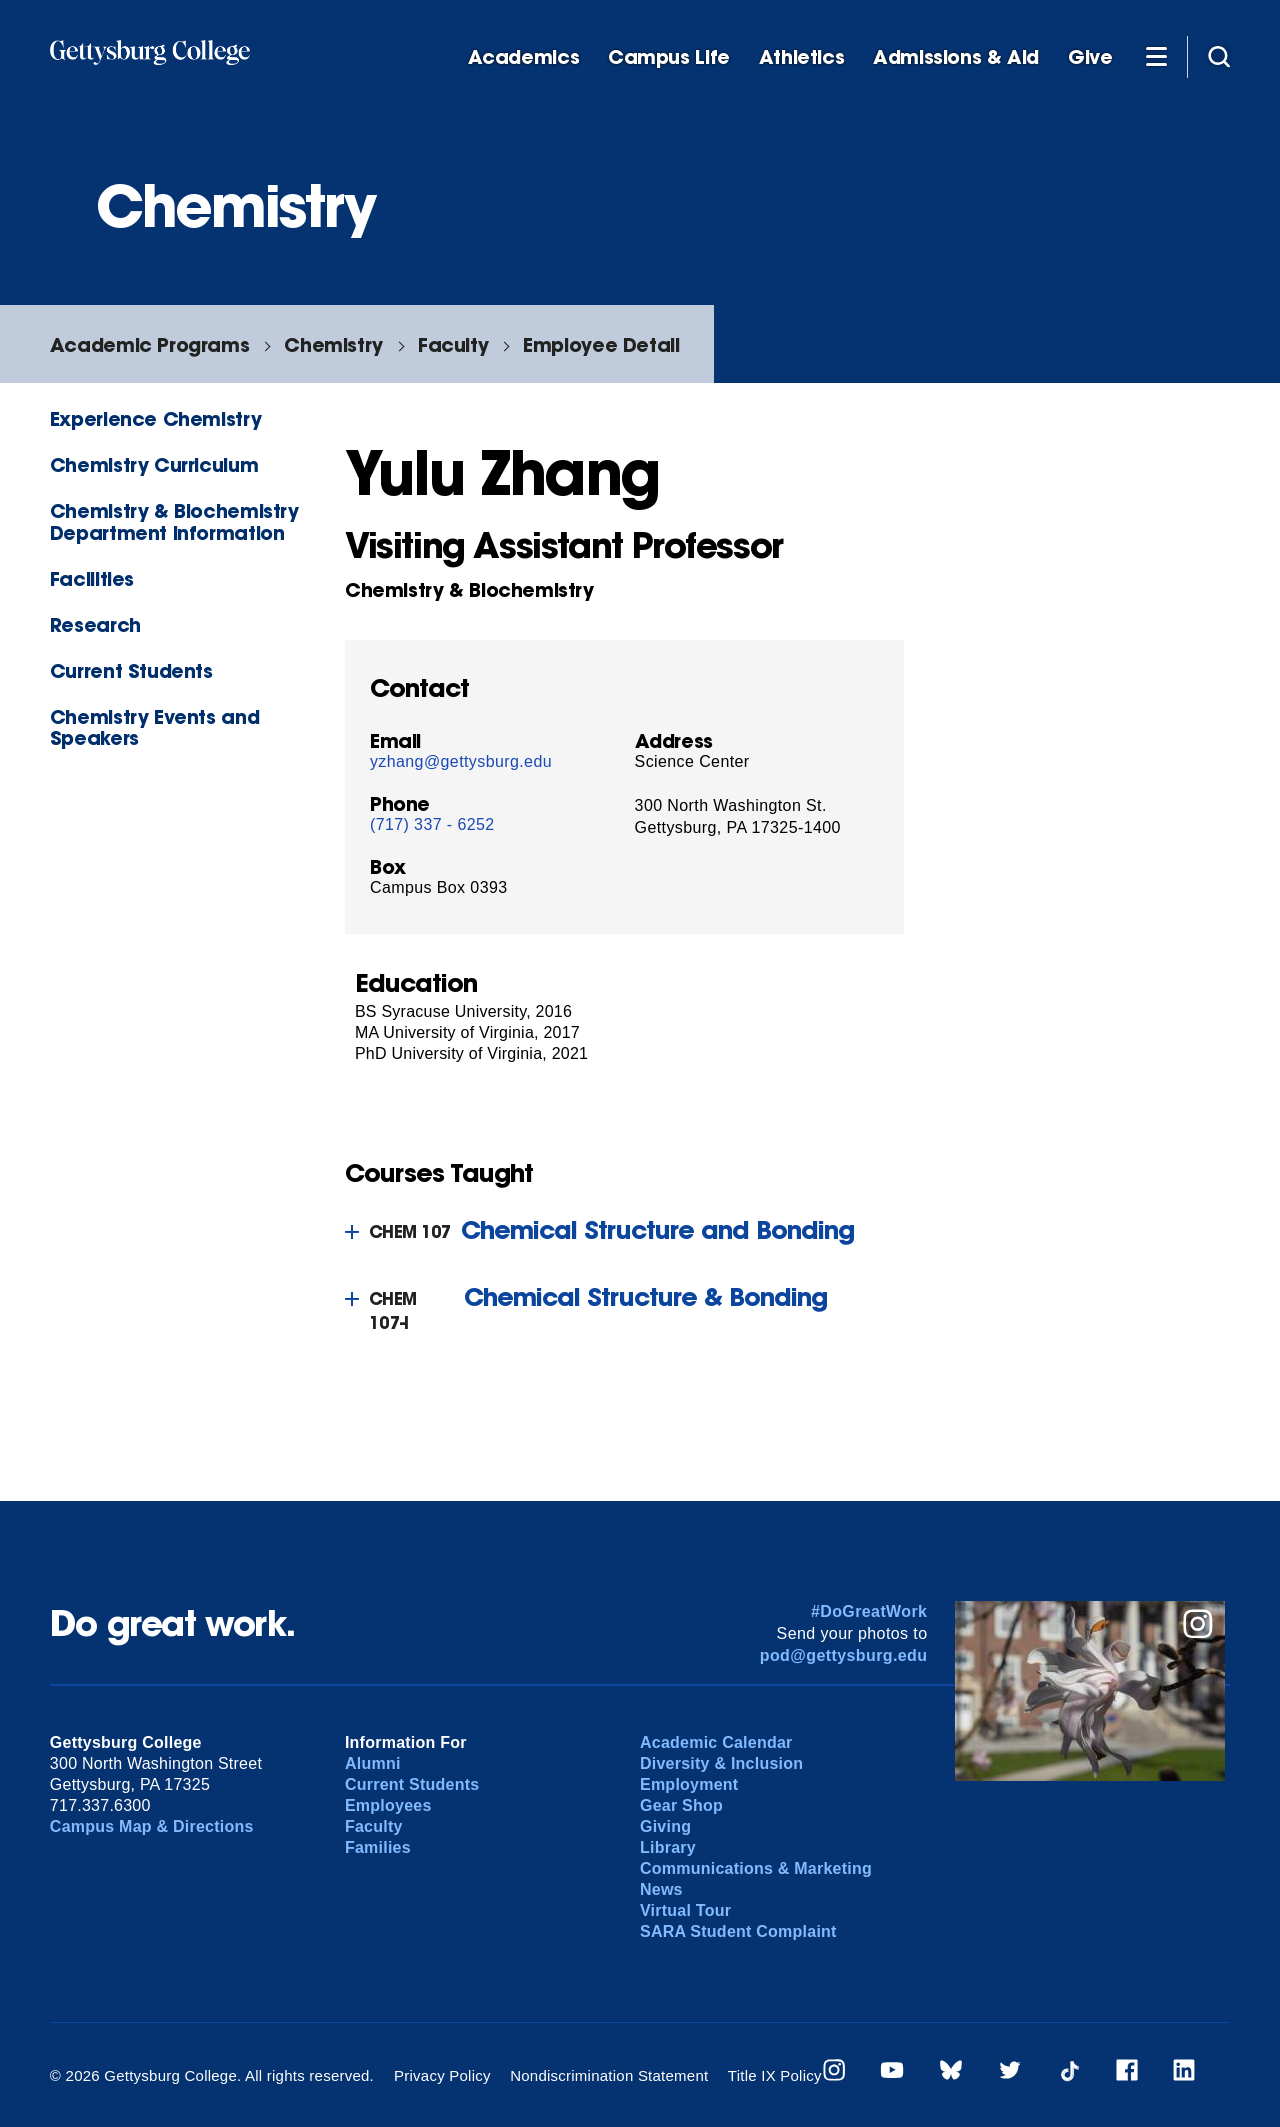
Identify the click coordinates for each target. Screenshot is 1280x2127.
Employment (689, 1784)
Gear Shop (681, 1805)
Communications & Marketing (756, 1868)
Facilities (92, 578)
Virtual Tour (685, 1910)
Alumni (373, 1763)
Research (95, 624)
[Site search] (1219, 56)
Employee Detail (601, 344)
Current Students (131, 670)
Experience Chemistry (155, 418)
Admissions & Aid (956, 57)
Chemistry (333, 344)
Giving (665, 1826)
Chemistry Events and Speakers (154, 727)
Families (378, 1847)
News (661, 1889)
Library (668, 1847)
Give (1090, 57)
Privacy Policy (442, 2075)
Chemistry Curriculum (154, 464)
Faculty (453, 344)
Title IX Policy (775, 2075)
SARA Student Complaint (738, 1931)
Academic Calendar (716, 1742)
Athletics (802, 57)
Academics (524, 57)
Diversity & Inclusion (721, 1763)
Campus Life (669, 57)
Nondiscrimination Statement (609, 2075)
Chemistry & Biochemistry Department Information (174, 521)
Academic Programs (149, 344)
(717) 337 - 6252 (432, 824)
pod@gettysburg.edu (844, 1655)
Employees (388, 1805)
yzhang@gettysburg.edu (461, 761)
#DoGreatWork (869, 1611)
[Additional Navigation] (1156, 56)
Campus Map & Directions (152, 1826)
